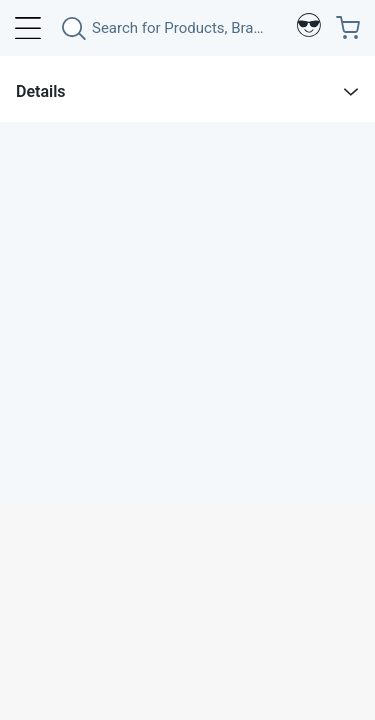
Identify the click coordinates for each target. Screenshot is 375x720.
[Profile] (309, 28)
